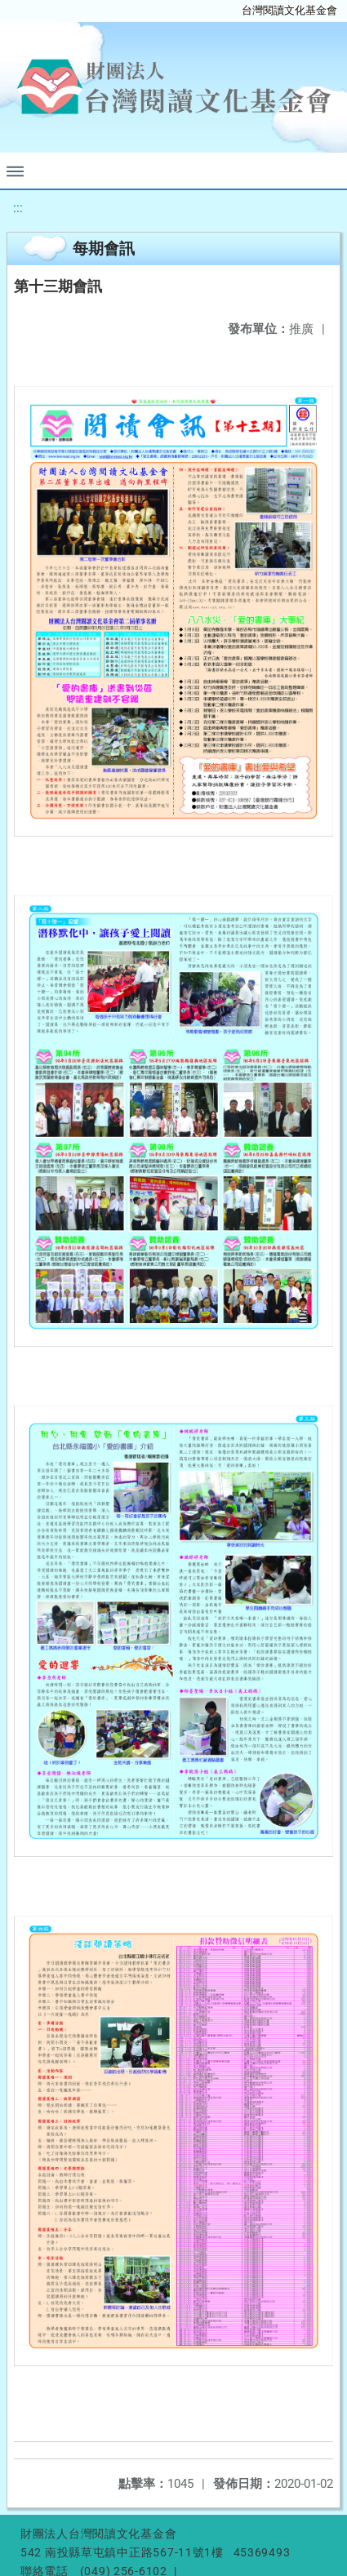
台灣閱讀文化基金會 (289, 10)
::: (18, 207)
